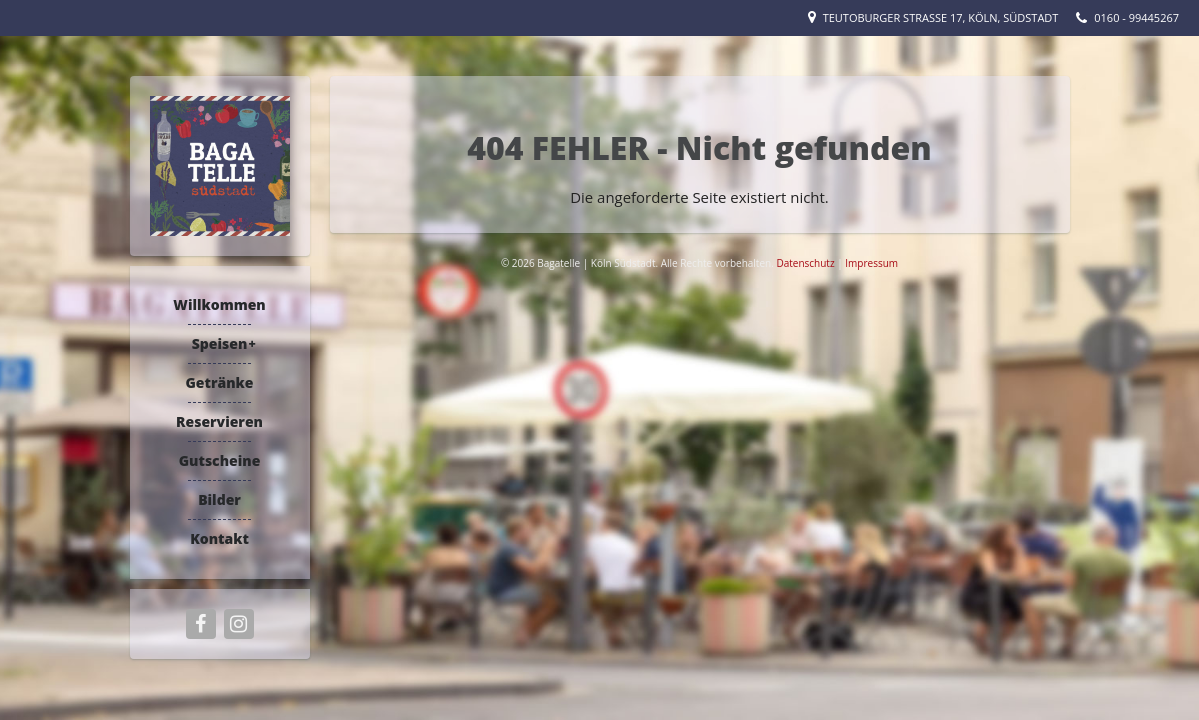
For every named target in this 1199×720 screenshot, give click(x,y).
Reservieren (219, 421)
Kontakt (219, 538)
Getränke (219, 382)
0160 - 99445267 (1136, 17)
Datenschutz (806, 263)
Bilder (219, 499)
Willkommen (219, 304)
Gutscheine (220, 460)
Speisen (220, 343)
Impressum (871, 263)
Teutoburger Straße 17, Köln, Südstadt (941, 17)
